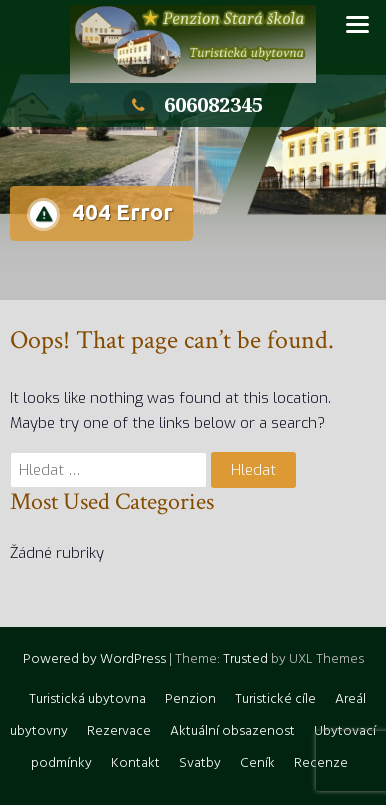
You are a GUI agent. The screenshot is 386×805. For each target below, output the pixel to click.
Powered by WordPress (94, 659)
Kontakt (135, 763)
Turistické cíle (275, 699)
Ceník (257, 763)
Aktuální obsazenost (232, 731)
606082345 (193, 104)
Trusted (245, 659)
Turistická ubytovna (87, 699)
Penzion (190, 699)
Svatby (200, 763)
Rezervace (119, 731)
